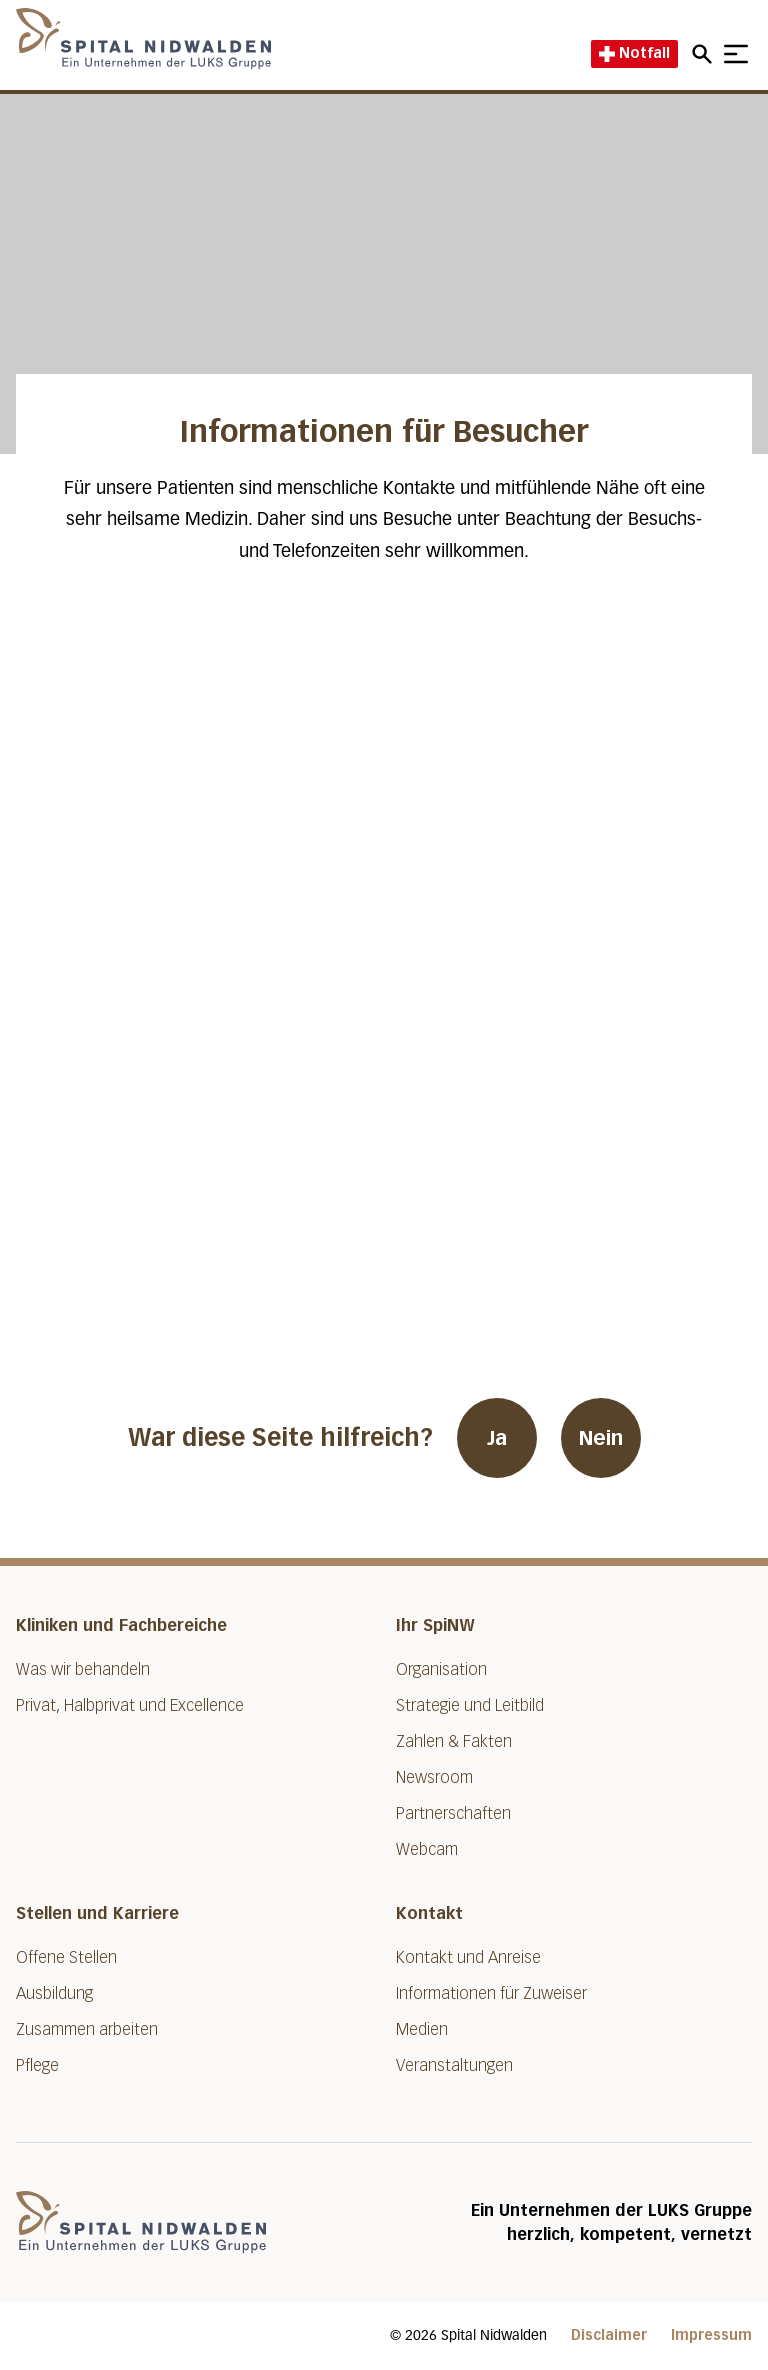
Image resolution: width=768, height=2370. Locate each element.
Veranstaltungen (454, 2065)
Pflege (37, 2065)
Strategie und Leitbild (470, 1705)
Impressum (711, 2335)
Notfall (634, 53)
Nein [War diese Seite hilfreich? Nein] (601, 1438)
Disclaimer (609, 2335)
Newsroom (434, 1777)
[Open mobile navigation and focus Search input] (705, 54)
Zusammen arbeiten (87, 2029)
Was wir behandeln (83, 1669)
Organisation (441, 1669)
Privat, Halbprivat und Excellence (130, 1705)
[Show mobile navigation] (736, 54)
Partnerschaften (453, 1813)
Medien (422, 2029)
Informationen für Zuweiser (491, 1993)
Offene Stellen (66, 1957)
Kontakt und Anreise (468, 1957)
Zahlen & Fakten (454, 1741)
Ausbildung (54, 1993)
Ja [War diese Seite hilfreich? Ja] (497, 1438)
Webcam (427, 1849)
